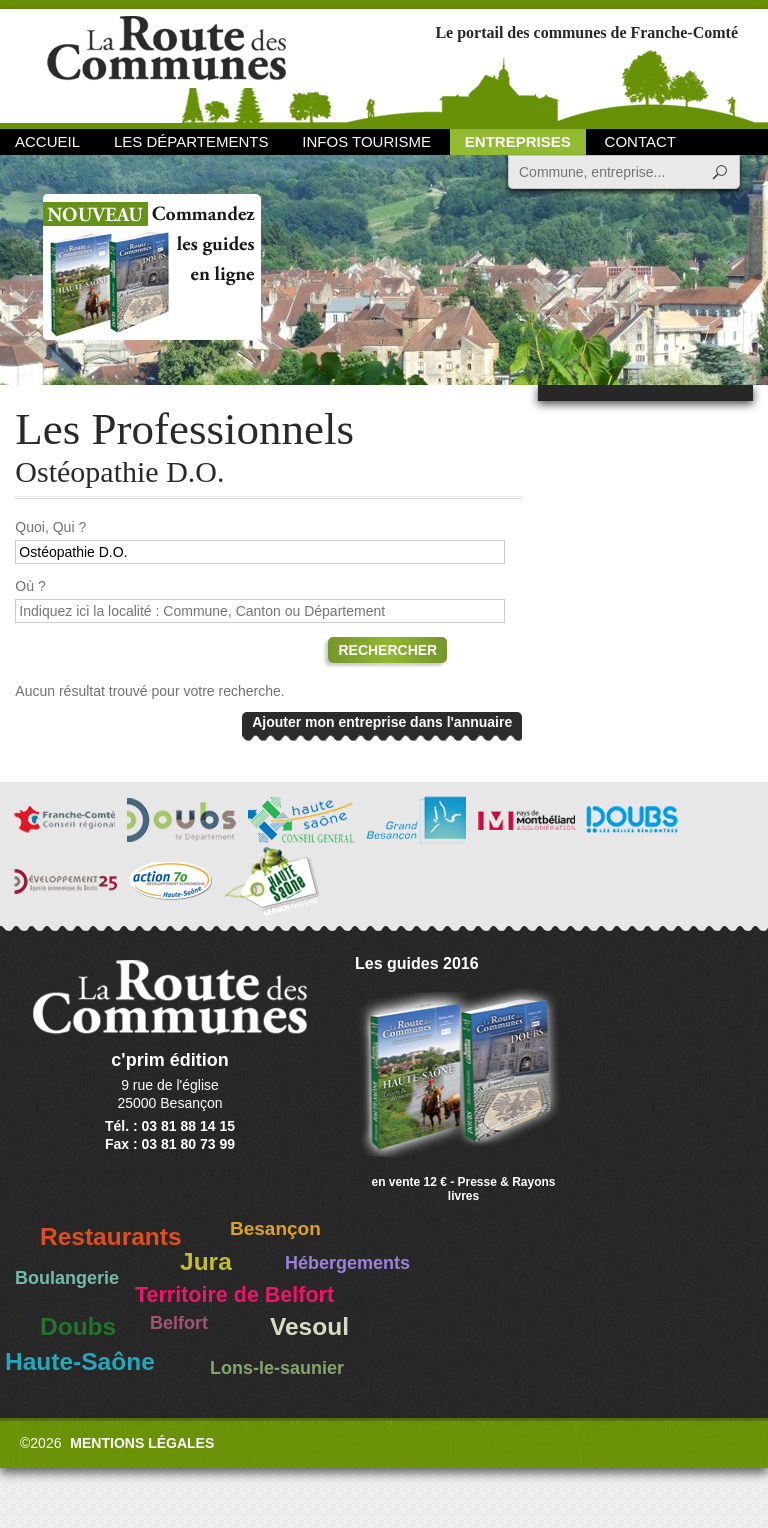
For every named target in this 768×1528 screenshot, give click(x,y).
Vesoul (309, 1326)
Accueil (47, 141)
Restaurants (111, 1236)
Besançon (275, 1228)
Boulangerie (67, 1278)
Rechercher (387, 650)
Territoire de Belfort (234, 1295)
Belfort (179, 1323)
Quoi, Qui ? (50, 527)
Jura (206, 1261)
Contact (640, 141)
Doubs (78, 1326)
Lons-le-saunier (277, 1368)
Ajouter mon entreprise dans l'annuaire (382, 722)
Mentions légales (142, 1443)
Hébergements (347, 1263)
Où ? (30, 586)
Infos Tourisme (366, 141)
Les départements (191, 141)
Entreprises (518, 141)
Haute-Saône (80, 1361)
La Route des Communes (166, 64)
